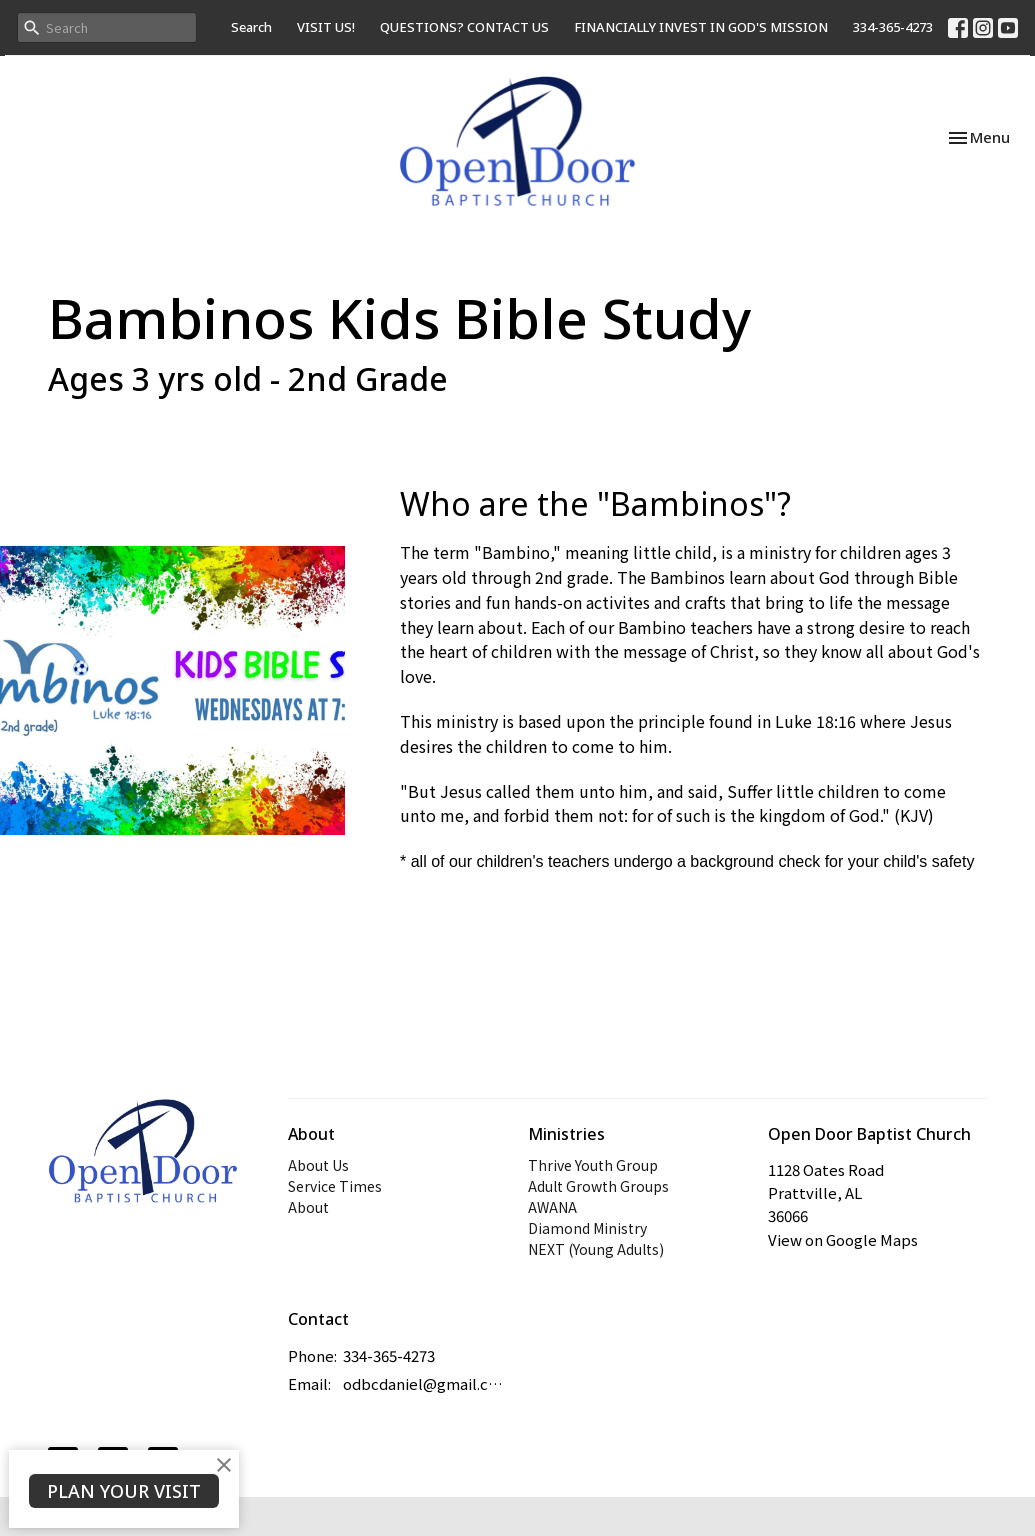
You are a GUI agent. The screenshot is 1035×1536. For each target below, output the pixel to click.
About (308, 1207)
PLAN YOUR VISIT (124, 1491)
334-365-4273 (893, 27)
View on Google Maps (843, 1239)
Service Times (335, 1186)
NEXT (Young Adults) (596, 1249)
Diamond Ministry (587, 1228)
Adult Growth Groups (598, 1186)
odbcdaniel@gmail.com (425, 1383)
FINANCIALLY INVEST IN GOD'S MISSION (701, 27)
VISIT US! (326, 27)
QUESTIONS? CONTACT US (464, 27)
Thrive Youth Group (593, 1165)
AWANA (552, 1207)
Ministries (566, 1134)
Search (251, 27)
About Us (318, 1165)
